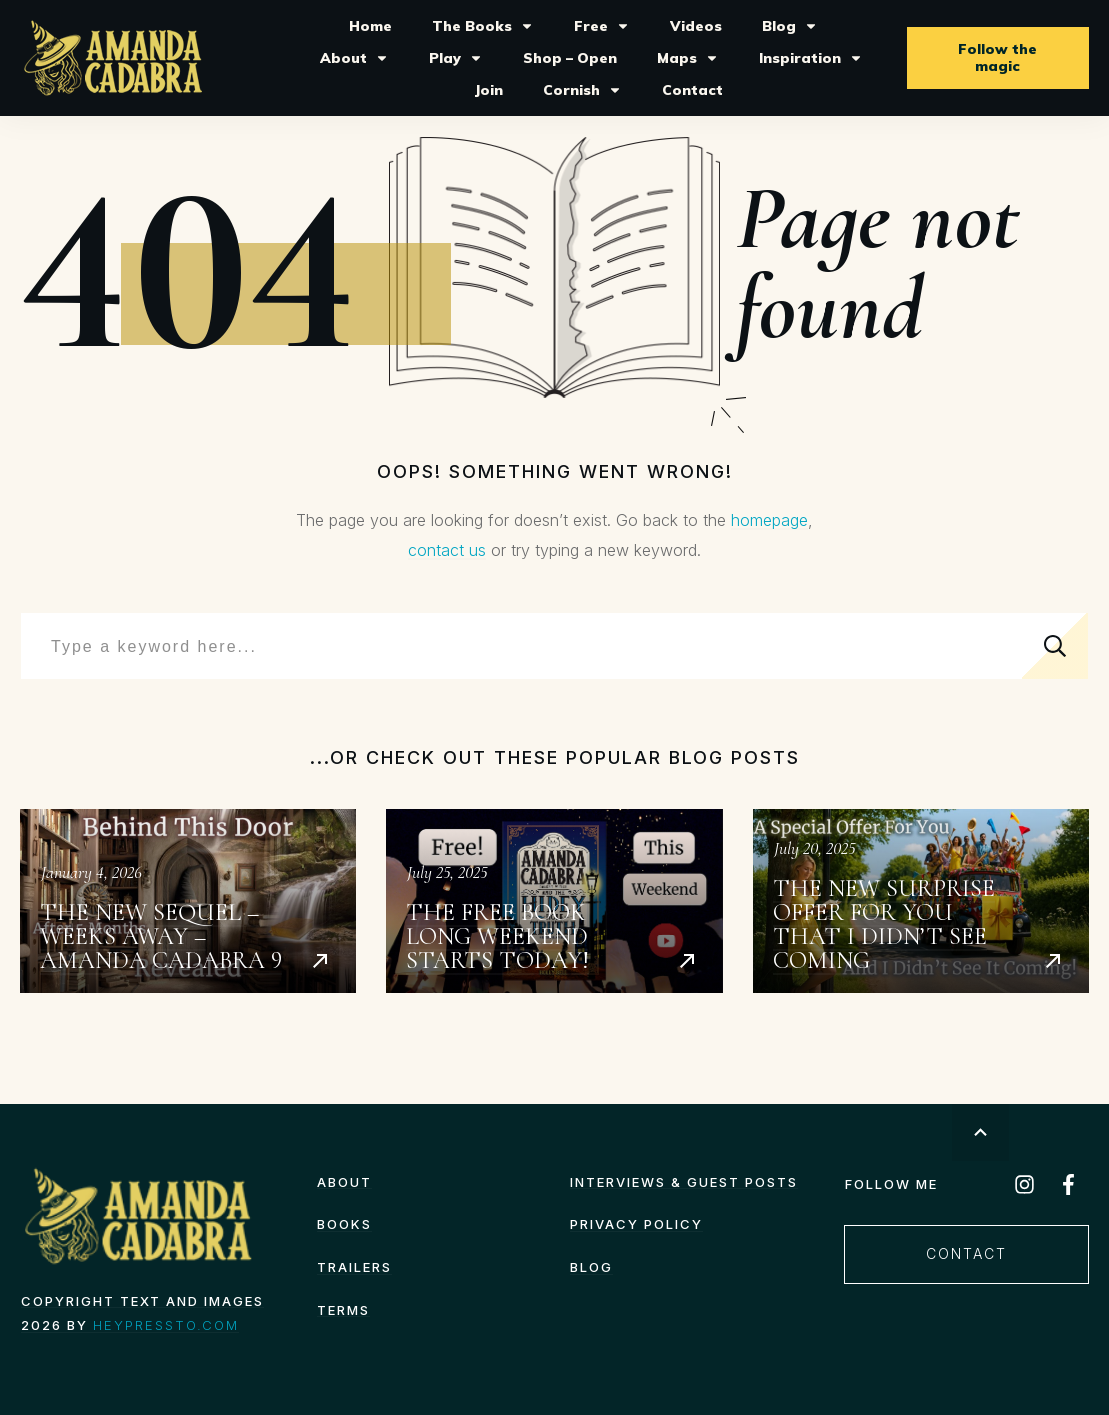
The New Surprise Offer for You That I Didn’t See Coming (921, 901)
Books (344, 1224)
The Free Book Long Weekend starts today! (554, 901)
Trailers (354, 1267)
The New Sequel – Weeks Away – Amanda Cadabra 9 (188, 901)
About (344, 1182)
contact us (447, 550)
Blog (591, 1267)
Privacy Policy (636, 1224)
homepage (769, 520)
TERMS (343, 1310)
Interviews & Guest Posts (684, 1182)
